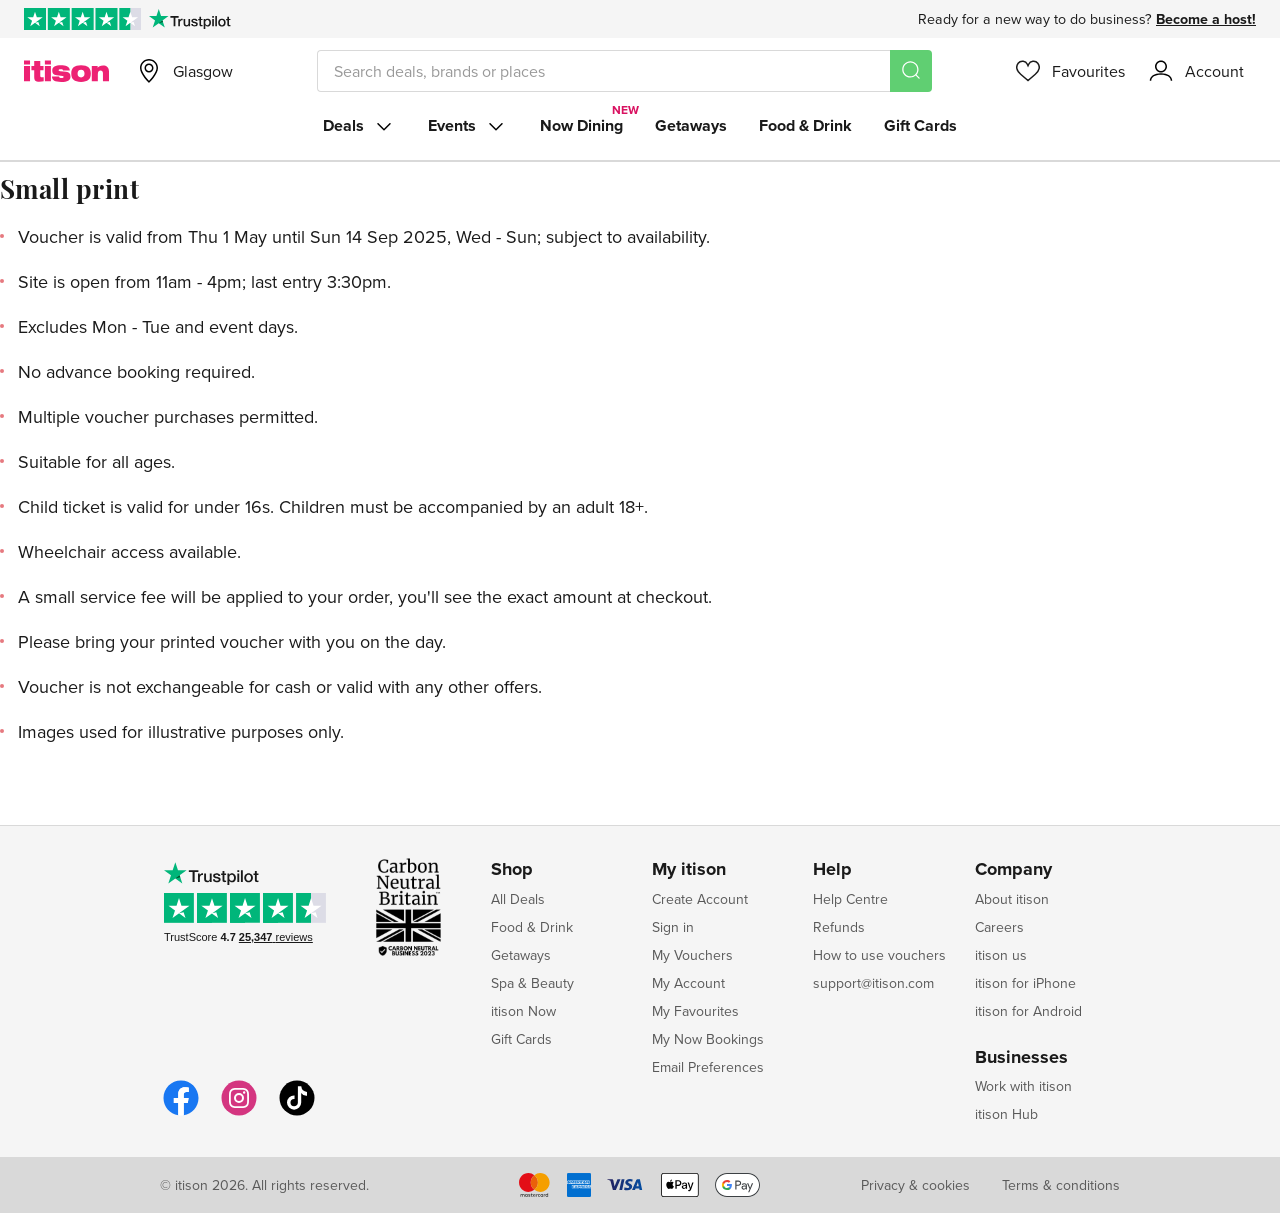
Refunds (839, 927)
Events (468, 126)
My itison (689, 870)
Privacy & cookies (915, 1185)
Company (1013, 870)
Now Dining (581, 125)
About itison (1012, 899)
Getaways (691, 125)
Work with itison (1023, 1086)
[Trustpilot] (189, 19)
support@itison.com (873, 983)
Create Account (700, 899)
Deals (359, 126)
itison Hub (1006, 1114)
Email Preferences (708, 1067)
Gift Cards (920, 125)
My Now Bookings (708, 1039)
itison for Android (1028, 1011)
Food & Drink (805, 125)
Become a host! (1206, 19)
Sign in (673, 927)
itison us (1001, 955)
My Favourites (695, 1011)
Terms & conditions (1061, 1185)
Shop (512, 870)
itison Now (523, 1011)
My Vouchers (692, 955)
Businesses (1021, 1058)
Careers (999, 927)
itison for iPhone (1025, 983)
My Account (688, 983)
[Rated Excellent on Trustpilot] (82, 19)
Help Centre (850, 899)
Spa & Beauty (532, 983)
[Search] (911, 71)
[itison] (66, 71)
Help (832, 870)
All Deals (518, 899)
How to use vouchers (879, 955)
